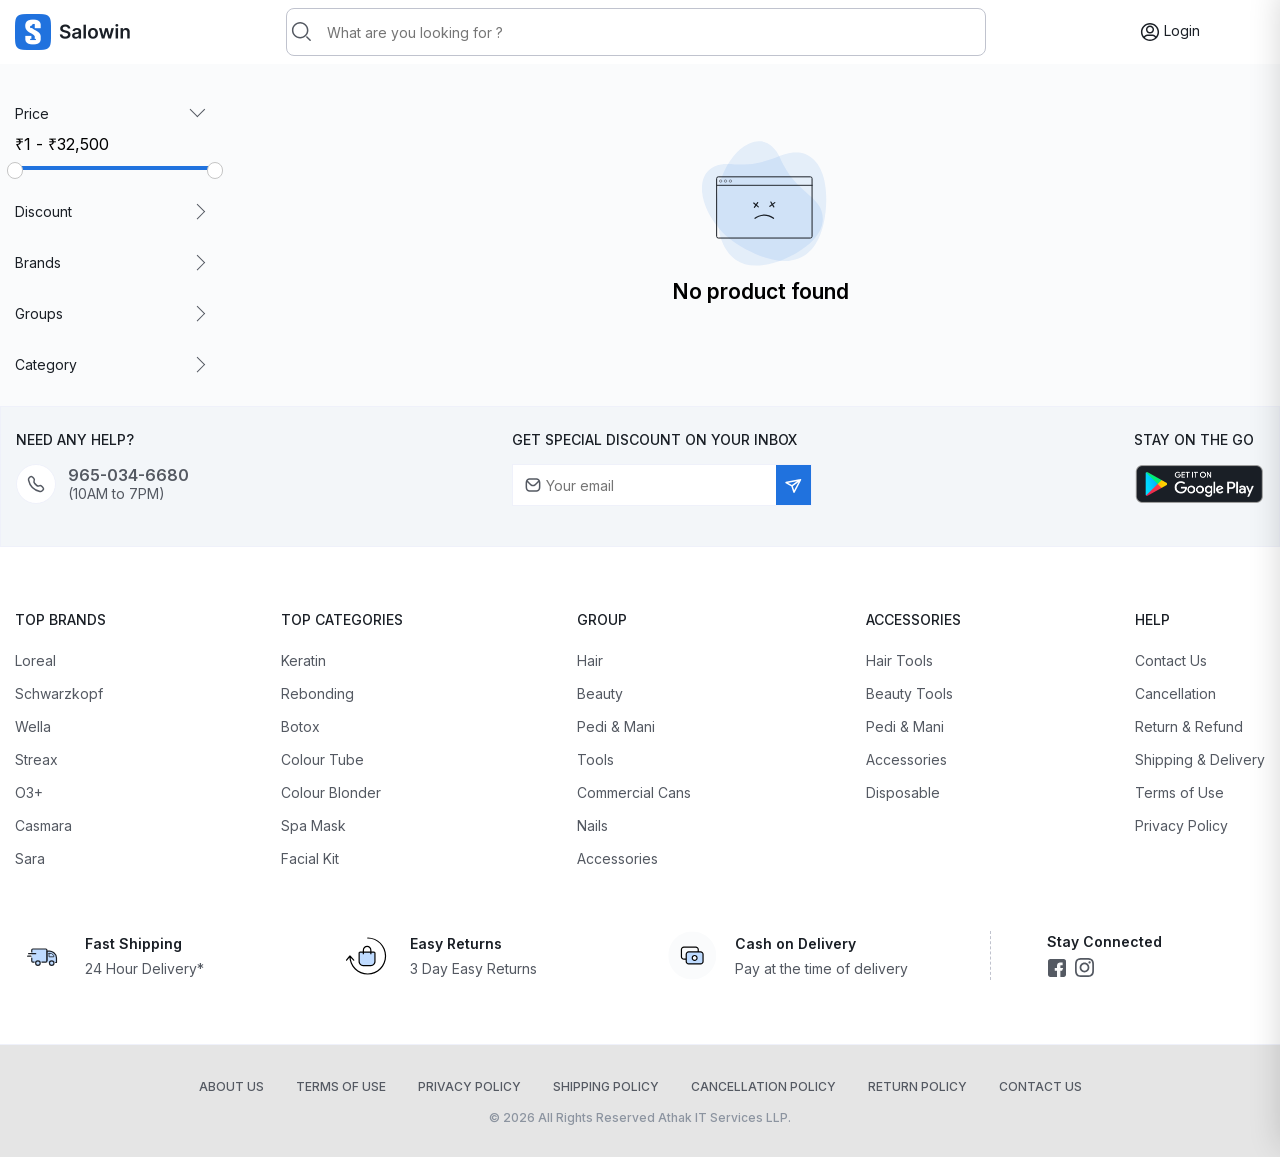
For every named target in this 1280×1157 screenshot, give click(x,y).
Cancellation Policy (763, 1086)
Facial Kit (310, 858)
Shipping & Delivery (1200, 759)
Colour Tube (322, 759)
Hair (590, 660)
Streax (36, 759)
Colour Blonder (331, 792)
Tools (595, 759)
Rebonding (317, 693)
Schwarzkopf (59, 693)
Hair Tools (899, 660)
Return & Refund (1189, 726)
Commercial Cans (634, 792)
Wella (33, 726)
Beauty (600, 693)
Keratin (303, 660)
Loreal (35, 660)
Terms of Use (1179, 792)
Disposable (903, 792)
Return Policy (917, 1086)
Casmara (43, 825)
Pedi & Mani (616, 726)
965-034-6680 (128, 475)
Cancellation (1175, 693)
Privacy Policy (1181, 825)
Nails (592, 825)
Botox (300, 726)
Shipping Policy (606, 1086)
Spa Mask (313, 825)
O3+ (29, 792)
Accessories (617, 858)
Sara (30, 858)
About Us (231, 1086)
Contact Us (1171, 660)
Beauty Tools (909, 693)
